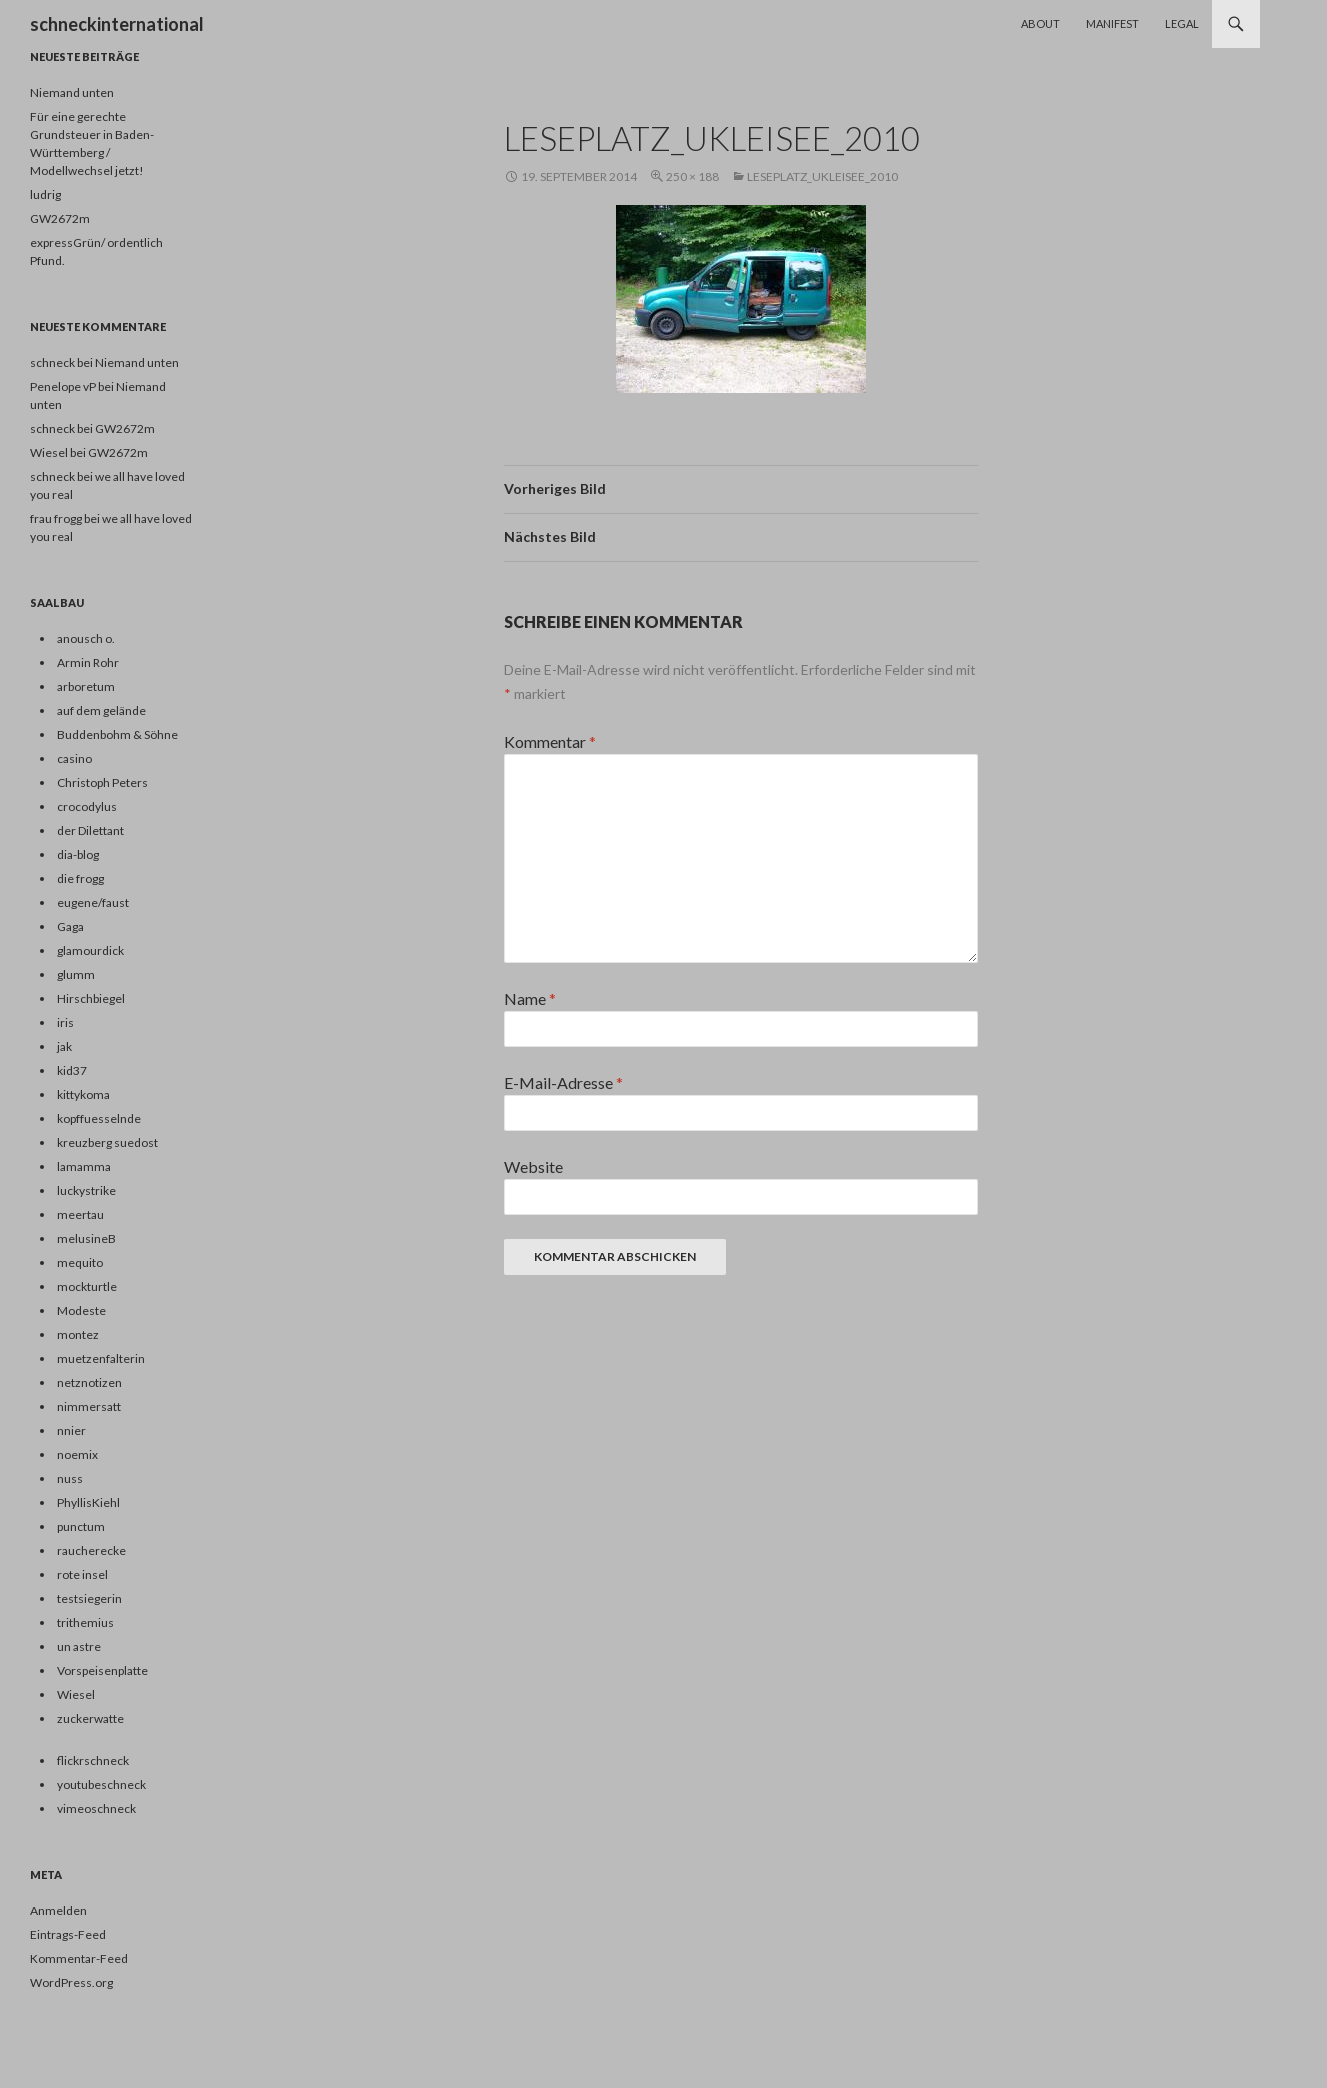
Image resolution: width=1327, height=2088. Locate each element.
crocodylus (87, 806)
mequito (80, 1262)
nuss (70, 1478)
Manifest (1112, 23)
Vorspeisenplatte (102, 1670)
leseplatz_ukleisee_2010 (822, 176)
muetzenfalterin (101, 1358)
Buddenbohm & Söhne (117, 734)
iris (65, 1022)
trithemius (85, 1622)
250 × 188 (692, 176)
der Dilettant (90, 830)
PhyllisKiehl (88, 1502)
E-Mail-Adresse (563, 1082)
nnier (71, 1430)
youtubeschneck (101, 1784)
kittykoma (83, 1094)
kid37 (72, 1070)
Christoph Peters (102, 782)
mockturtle (87, 1286)
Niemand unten (72, 92)
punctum (81, 1526)
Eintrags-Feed (68, 1934)
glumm (76, 974)
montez (78, 1334)
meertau (80, 1214)
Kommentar (550, 741)
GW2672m (60, 218)
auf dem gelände (101, 710)
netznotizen (89, 1382)
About (1040, 23)
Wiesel (76, 1694)
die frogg (80, 878)
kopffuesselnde (99, 1118)
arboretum (86, 686)
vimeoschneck (96, 1808)
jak (64, 1046)
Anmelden (58, 1910)
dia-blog (78, 854)
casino (74, 758)
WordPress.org (71, 1982)
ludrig (45, 194)
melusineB (86, 1238)
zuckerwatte (90, 1718)
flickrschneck (93, 1760)
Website (533, 1166)
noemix (77, 1454)
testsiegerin (89, 1598)
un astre (79, 1646)
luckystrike (86, 1190)
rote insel (82, 1574)
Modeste (81, 1310)
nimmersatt (89, 1406)
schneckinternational (117, 24)
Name (530, 998)
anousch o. (86, 638)
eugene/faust (93, 902)
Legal (1182, 23)
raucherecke (91, 1550)
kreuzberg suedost (107, 1142)
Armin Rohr (88, 662)
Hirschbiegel (91, 998)
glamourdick (90, 950)
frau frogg (56, 518)
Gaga (70, 926)
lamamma (84, 1166)
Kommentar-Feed (79, 1958)
